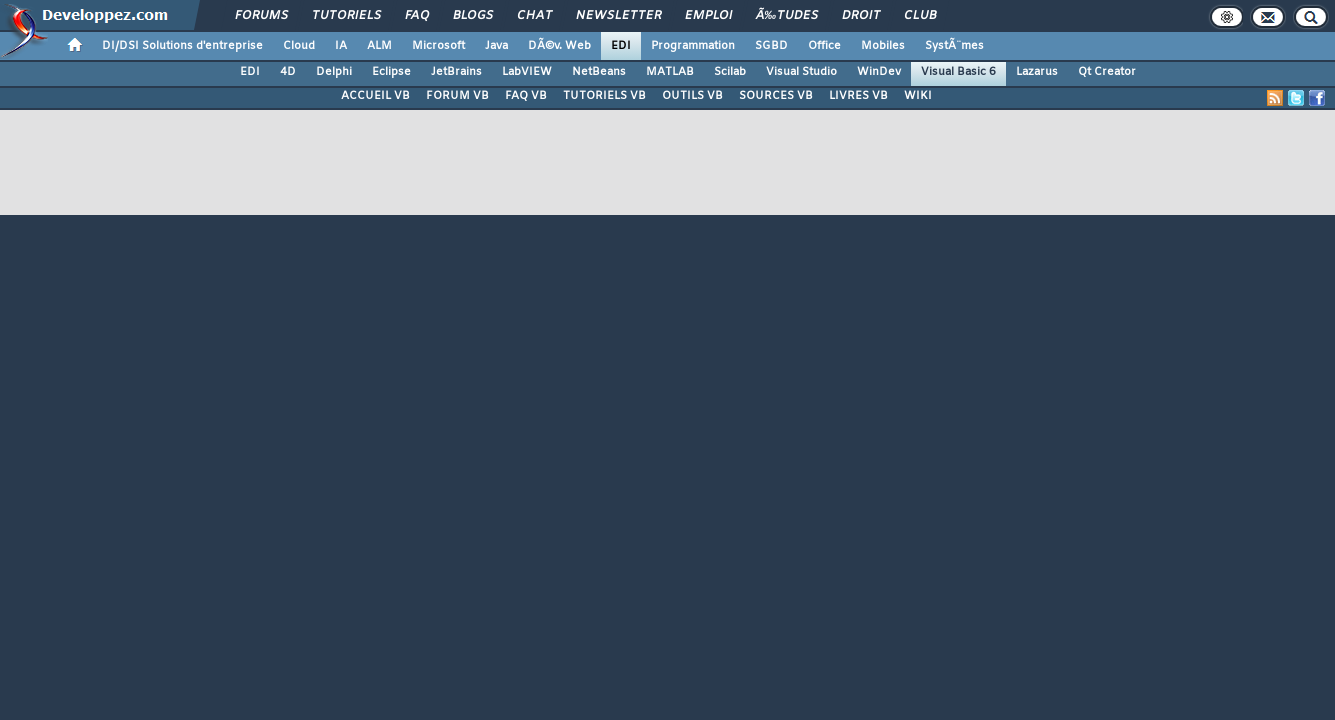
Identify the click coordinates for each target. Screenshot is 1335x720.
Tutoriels (346, 16)
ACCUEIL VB (375, 96)
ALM (379, 46)
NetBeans (599, 72)
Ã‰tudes (787, 16)
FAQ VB (526, 96)
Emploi (708, 16)
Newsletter (618, 16)
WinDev (879, 72)
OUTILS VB (692, 96)
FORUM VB (457, 96)
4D (288, 72)
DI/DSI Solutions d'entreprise (182, 46)
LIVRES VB (858, 96)
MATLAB (670, 72)
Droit (861, 16)
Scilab (730, 72)
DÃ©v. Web (559, 46)
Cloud (299, 46)
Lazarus (1037, 72)
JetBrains (456, 72)
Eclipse (391, 72)
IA (341, 46)
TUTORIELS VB (604, 96)
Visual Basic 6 (958, 72)
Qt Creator (1107, 72)
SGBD (771, 46)
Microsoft (438, 46)
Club (920, 16)
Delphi (334, 72)
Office (824, 46)
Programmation (693, 46)
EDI (621, 46)
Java (496, 46)
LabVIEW (527, 72)
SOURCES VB (776, 96)
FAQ (417, 16)
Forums (261, 16)
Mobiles (883, 46)
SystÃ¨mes (954, 46)
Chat (534, 16)
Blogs (473, 16)
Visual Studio (801, 72)
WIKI (918, 96)
